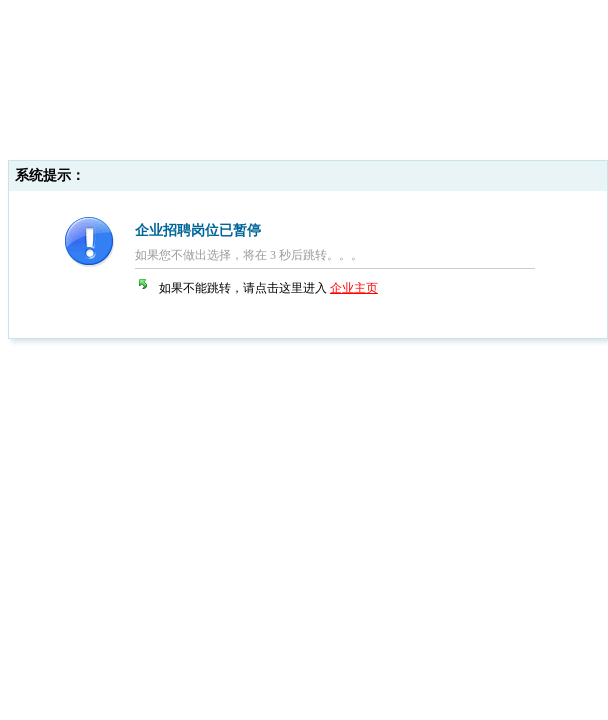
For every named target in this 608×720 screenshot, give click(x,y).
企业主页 (354, 288)
